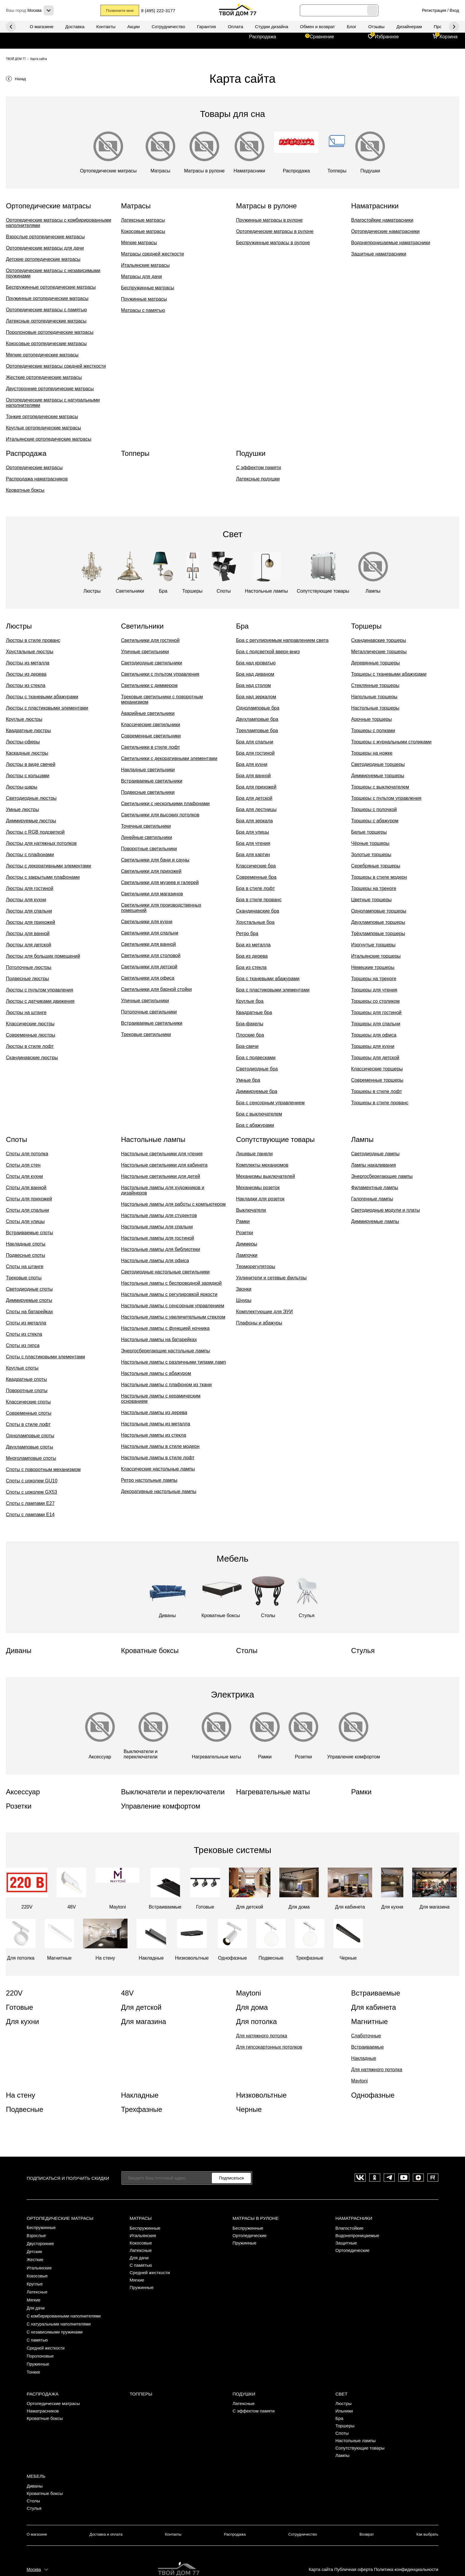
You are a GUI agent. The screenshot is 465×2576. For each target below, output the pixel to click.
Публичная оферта (351, 2551)
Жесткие (35, 2256)
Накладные (363, 2058)
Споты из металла (26, 1322)
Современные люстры (30, 1035)
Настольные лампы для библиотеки (160, 1249)
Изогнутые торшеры (373, 944)
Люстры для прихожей (30, 922)
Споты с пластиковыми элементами (45, 1356)
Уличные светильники (145, 651)
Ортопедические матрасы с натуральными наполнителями (53, 402)
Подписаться (231, 2178)
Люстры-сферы (23, 741)
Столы (33, 2484)
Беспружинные (42, 2226)
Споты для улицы (25, 1221)
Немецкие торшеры (372, 967)
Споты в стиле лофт (28, 1424)
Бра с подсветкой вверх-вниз (268, 651)
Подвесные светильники (148, 792)
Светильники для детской (149, 966)
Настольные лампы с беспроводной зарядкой (171, 1283)
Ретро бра (247, 933)
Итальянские (40, 2263)
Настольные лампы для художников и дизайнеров (162, 1190)
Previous (454, 27)
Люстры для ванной (28, 933)
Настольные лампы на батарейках (159, 1339)
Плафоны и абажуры (259, 1322)
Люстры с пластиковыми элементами (47, 707)
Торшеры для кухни (372, 1046)
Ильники (344, 2396)
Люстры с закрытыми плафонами (43, 877)
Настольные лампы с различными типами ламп (173, 1362)
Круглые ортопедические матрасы (43, 427)
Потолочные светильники (149, 1011)
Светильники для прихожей (151, 871)
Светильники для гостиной (150, 640)
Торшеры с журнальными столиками (391, 741)
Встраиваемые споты (29, 1232)
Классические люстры (30, 1023)
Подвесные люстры (27, 978)
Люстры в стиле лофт (30, 1046)
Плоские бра (250, 1035)
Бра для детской (254, 798)
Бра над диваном (255, 674)
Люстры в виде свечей (30, 764)
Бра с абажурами (255, 1125)
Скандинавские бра (257, 910)
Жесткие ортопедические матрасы (44, 377)
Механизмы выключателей (265, 1176)
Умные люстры (22, 809)
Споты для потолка (27, 1153)
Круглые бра (250, 1001)
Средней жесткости (47, 2337)
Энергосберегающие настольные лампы (165, 1350)
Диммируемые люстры (31, 820)
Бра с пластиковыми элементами (273, 989)
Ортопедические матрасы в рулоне (274, 231)
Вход (454, 10)
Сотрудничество (168, 26)
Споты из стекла (24, 1334)
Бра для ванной (253, 775)
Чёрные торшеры (370, 843)
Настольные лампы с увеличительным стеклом (173, 1316)
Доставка (74, 26)
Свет (341, 2379)
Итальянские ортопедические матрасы (48, 439)
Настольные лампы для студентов (159, 1215)
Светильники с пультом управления (160, 674)
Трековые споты (24, 1277)
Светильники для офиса (147, 978)
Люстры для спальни (29, 910)
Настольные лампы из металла (155, 1423)
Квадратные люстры (28, 730)
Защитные (346, 2241)
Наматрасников (43, 2396)
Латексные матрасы (143, 220)
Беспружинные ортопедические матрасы (51, 287)
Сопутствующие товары (360, 2433)
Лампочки (246, 1255)
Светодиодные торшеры (378, 764)
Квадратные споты (26, 1379)
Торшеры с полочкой (374, 809)
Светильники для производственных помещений (161, 907)
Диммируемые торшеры (377, 775)
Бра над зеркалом (256, 696)
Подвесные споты (25, 1255)
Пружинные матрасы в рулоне (269, 220)
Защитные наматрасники (378, 253)
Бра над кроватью (256, 662)
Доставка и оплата (105, 2518)
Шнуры (243, 1300)
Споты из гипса (22, 1345)
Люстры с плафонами (30, 854)
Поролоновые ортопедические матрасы (49, 332)
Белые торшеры (369, 832)
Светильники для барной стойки (156, 989)
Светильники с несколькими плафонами (165, 803)
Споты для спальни (27, 1210)
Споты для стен (23, 1165)
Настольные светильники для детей (160, 1176)
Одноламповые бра (257, 707)
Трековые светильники (146, 1034)
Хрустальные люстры (29, 651)
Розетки (244, 1232)
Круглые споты (22, 1368)
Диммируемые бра (256, 1091)
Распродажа (262, 36)
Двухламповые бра (257, 719)
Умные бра (248, 1080)
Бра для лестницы (256, 809)
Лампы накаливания (373, 1165)
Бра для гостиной (255, 753)
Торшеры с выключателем (380, 786)
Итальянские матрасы (145, 265)
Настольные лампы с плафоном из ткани (166, 1384)
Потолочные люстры (28, 967)
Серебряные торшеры (375, 865)
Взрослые (37, 2233)
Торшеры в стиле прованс (379, 1102)
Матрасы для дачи (141, 276)
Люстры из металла (27, 662)
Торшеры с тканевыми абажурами (388, 674)
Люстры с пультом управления (39, 989)
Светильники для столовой (150, 955)
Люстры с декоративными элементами (48, 865)
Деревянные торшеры (375, 662)
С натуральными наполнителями (61, 2315)
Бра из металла (253, 944)
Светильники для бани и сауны (155, 859)
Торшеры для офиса (373, 1035)
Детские (35, 2248)
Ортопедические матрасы (34, 467)
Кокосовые (38, 2271)
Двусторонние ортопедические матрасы (50, 388)
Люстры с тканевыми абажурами (42, 696)
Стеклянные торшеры (375, 685)
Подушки (243, 2379)
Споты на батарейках (29, 1311)
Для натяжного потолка (261, 2035)
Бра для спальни (254, 741)
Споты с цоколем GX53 (31, 1492)
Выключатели (251, 1210)
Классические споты (28, 1401)
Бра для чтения (253, 843)
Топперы (141, 2379)
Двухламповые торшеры (378, 922)
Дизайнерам (409, 26)
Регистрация (434, 10)
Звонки (243, 1289)
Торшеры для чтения (374, 989)
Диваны (35, 2469)
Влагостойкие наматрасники (382, 220)
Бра (339, 2403)
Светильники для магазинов (152, 893)
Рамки (243, 1221)
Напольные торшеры (374, 696)
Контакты (106, 26)
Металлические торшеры (379, 651)
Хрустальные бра (255, 922)
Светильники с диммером (149, 685)
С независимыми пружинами (56, 2323)
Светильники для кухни (146, 921)
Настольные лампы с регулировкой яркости (169, 1294)
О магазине (41, 26)
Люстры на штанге (26, 1012)
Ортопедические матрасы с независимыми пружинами (53, 273)
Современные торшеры (377, 1080)
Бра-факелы (249, 1023)
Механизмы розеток (258, 1187)
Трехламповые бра (257, 730)
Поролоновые (41, 2345)
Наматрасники (353, 2217)
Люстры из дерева (26, 674)
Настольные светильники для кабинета (164, 1165)
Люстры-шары (21, 786)
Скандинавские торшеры (378, 640)
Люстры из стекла (25, 685)
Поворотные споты (26, 1390)
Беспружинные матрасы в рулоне (273, 242)
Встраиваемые (367, 2047)
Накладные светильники (148, 769)
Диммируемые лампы (375, 1221)
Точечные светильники (146, 826)
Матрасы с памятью (143, 310)
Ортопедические (249, 2233)
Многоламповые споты (31, 1458)
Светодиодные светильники (151, 662)
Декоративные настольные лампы (158, 1491)
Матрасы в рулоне (255, 2217)
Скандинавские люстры (32, 1057)
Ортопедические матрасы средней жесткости (56, 366)
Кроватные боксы (25, 490)
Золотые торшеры (371, 854)
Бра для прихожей (256, 786)
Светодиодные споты (29, 1289)
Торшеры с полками (373, 730)
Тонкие (34, 2360)
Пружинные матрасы (144, 299)
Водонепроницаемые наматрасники (390, 242)
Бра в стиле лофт (255, 888)
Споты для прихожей (29, 1198)
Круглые (35, 2278)
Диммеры (246, 1243)
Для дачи (36, 2300)
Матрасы (140, 2217)
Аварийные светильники (148, 713)
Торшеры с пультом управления (386, 798)
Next (11, 27)
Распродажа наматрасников (37, 478)
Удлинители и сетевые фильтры (271, 1277)
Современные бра (256, 877)
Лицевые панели (254, 1153)
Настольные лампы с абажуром (156, 1373)
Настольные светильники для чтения (162, 1153)
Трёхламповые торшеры (378, 933)
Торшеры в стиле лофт (376, 1091)
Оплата (235, 26)
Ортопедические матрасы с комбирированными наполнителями (58, 223)
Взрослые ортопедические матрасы (45, 236)
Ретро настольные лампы (149, 1480)
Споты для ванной (26, 1187)
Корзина (448, 36)
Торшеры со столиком (375, 1001)
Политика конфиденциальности (405, 2551)
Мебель (36, 2460)
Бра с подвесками (256, 1057)
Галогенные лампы (372, 1198)
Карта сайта (318, 2551)
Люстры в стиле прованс (33, 640)
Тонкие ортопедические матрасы (42, 416)
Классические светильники (150, 724)
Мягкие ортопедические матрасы (42, 354)
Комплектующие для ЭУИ (264, 1311)
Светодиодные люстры (31, 798)
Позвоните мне (121, 10)
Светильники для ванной (148, 944)
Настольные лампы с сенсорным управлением (172, 1305)
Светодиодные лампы (375, 1153)
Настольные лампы (355, 2426)
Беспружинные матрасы (147, 287)
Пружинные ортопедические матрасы (47, 298)
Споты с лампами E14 (30, 1514)
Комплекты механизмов (262, 1165)
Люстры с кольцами (28, 775)
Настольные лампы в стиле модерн (160, 1446)
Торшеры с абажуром (374, 820)
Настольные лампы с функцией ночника (165, 1328)
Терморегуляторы (255, 1266)
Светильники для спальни (149, 932)
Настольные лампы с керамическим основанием (160, 1398)
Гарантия (206, 26)
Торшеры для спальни (375, 1023)
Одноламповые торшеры (378, 910)
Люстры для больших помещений (43, 956)
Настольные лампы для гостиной (157, 1238)
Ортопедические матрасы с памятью (46, 309)
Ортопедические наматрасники (385, 231)
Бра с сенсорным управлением (270, 1102)
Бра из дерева (252, 956)
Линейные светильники (146, 837)
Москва (34, 2551)
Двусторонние (41, 2241)
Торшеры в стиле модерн (379, 877)
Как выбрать (428, 2518)
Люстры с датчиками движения (40, 1001)
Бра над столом (253, 685)
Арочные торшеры (371, 719)
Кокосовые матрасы (143, 231)
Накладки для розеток (260, 1198)
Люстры (343, 2388)
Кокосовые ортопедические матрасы (46, 343)
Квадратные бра (254, 1012)
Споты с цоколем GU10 (32, 1480)
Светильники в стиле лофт (150, 747)
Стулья (34, 2491)
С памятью (38, 2330)
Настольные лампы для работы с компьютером (173, 1204)
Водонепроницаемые (357, 2233)
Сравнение (322, 36)
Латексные (38, 2285)
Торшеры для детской (375, 1057)
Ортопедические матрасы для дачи (45, 247)
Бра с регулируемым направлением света (282, 640)
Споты (342, 2418)
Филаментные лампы (374, 1187)
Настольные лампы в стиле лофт (158, 1457)
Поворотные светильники (149, 848)
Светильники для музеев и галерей (160, 882)
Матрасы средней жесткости (152, 253)
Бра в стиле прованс (258, 899)
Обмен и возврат (317, 26)
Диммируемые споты (29, 1300)
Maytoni (359, 2080)
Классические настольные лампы (158, 1468)
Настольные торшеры (375, 707)
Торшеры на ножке (371, 753)
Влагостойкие (349, 2226)
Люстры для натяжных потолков (41, 843)
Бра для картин (253, 854)
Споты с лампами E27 (30, 1503)
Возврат (367, 2518)
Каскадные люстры (27, 753)
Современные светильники (151, 735)
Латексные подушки (258, 478)
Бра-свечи (247, 1046)
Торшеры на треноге (373, 888)
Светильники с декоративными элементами (169, 758)
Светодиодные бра (257, 1068)
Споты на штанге (24, 1266)
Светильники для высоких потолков (160, 814)
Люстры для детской (28, 944)
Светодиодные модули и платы (385, 1210)
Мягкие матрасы (139, 242)
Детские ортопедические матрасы (43, 259)
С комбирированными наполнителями (66, 2308)
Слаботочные (366, 2035)
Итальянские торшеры (376, 956)
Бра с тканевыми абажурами (268, 978)
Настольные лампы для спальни (157, 1226)
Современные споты (28, 1413)
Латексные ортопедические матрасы (46, 320)
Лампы (342, 2440)
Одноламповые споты (30, 1435)
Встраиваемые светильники (151, 780)
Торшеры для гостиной (376, 1012)
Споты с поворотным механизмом (43, 1469)
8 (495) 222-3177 (163, 10)
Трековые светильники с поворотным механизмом (162, 699)
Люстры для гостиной (29, 888)
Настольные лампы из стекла (153, 1435)
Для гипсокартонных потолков (269, 2047)
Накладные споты (25, 1243)
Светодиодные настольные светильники (165, 1271)
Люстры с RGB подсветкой (35, 832)
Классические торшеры (377, 1068)
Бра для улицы (252, 832)
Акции (133, 26)
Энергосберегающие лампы (382, 1176)
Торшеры (344, 2411)
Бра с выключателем (259, 1113)
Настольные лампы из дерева (154, 1412)
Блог (351, 26)
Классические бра (256, 865)
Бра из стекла (251, 967)
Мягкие (34, 2293)
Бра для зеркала (254, 820)
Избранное (387, 36)
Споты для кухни (24, 1176)
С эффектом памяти (258, 467)
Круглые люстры (24, 719)
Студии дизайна (271, 26)
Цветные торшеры (371, 899)
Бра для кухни (251, 764)
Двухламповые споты (29, 1446)
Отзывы (376, 26)
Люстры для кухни (26, 899)
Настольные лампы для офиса (155, 1260)
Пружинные (39, 2352)
